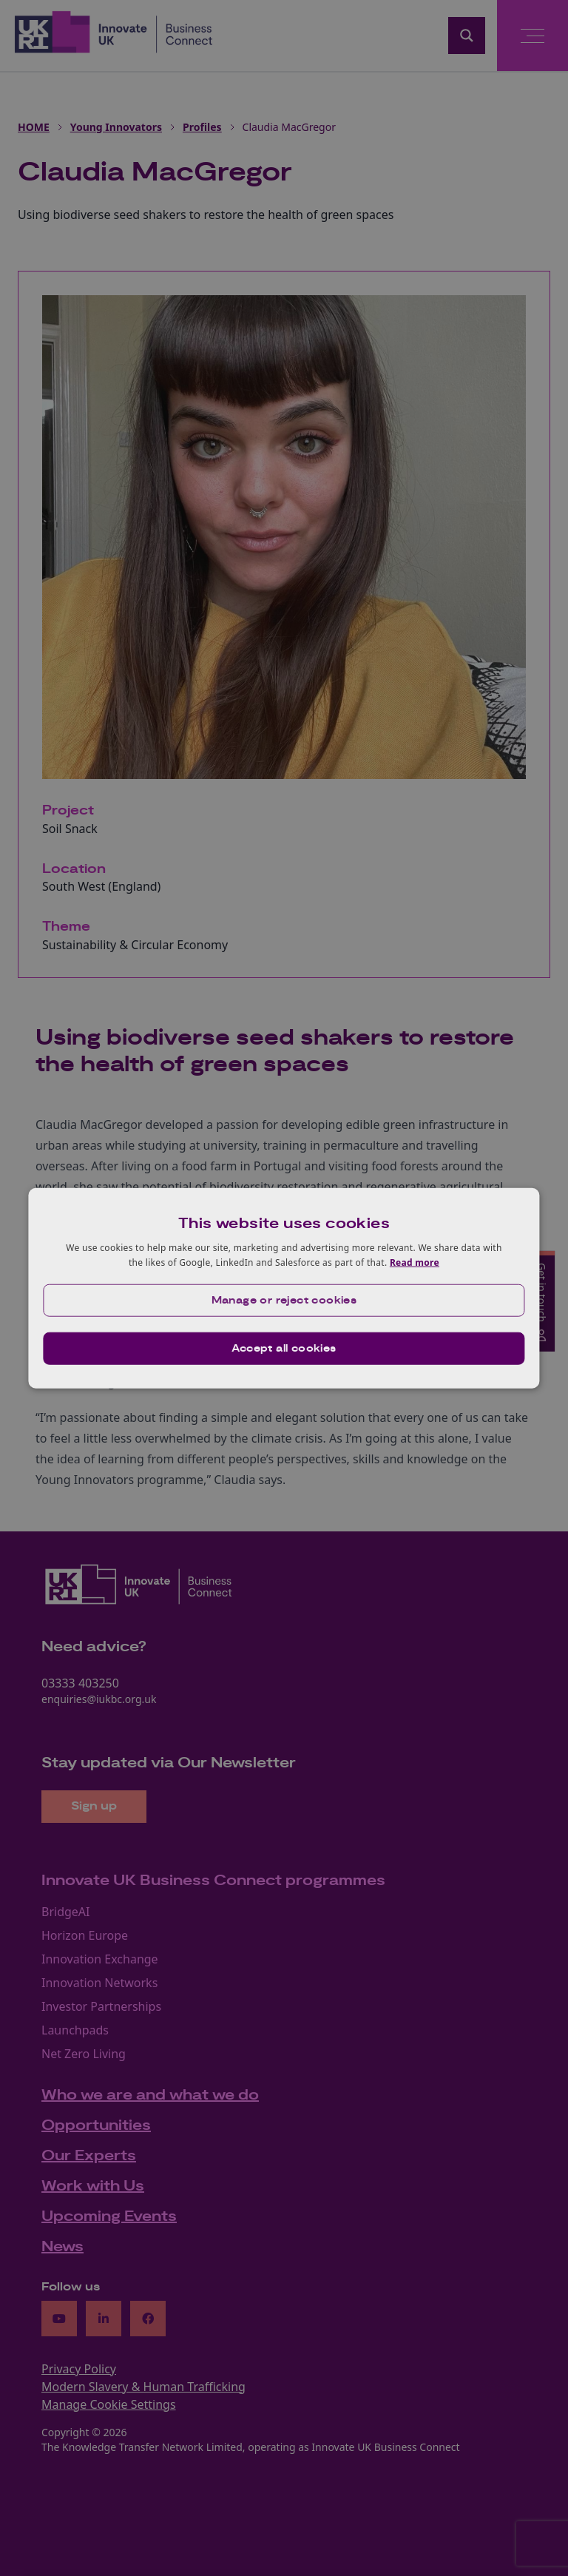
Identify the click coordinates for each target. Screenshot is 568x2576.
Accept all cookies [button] (283, 1348)
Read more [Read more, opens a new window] (414, 1262)
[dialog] (283, 1288)
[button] (283, 1300)
